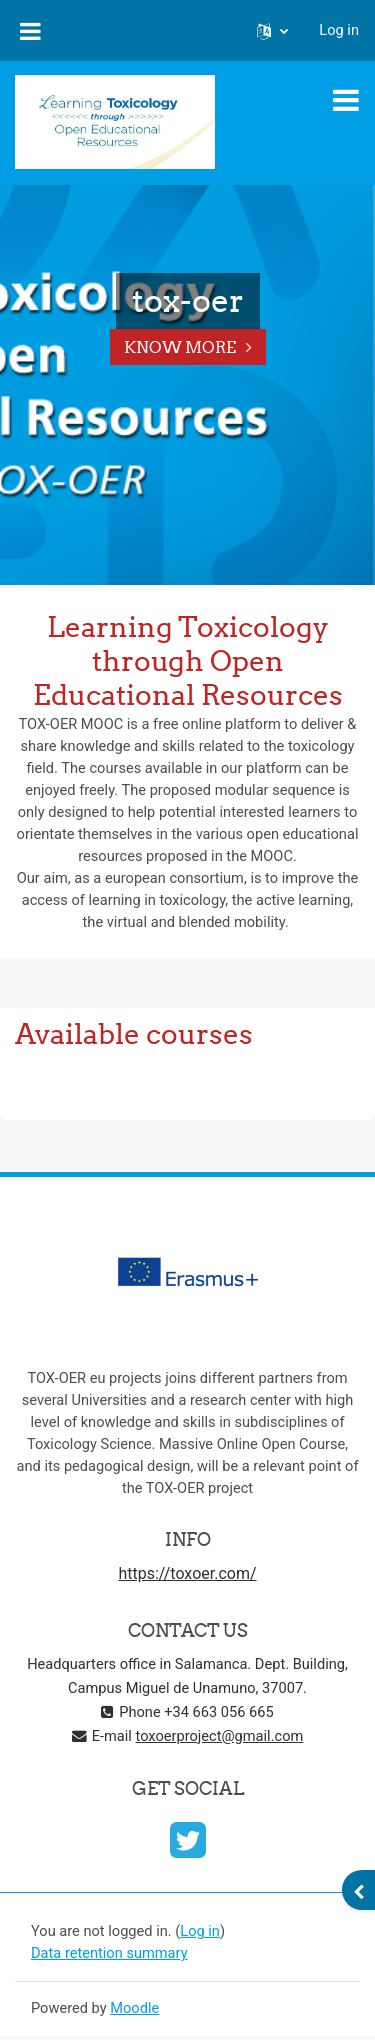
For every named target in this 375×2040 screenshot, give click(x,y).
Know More (180, 347)
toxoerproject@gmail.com (220, 1736)
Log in (339, 30)
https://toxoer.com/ (187, 1573)
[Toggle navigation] (346, 100)
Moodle (134, 2008)
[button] (272, 31)
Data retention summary (109, 1953)
